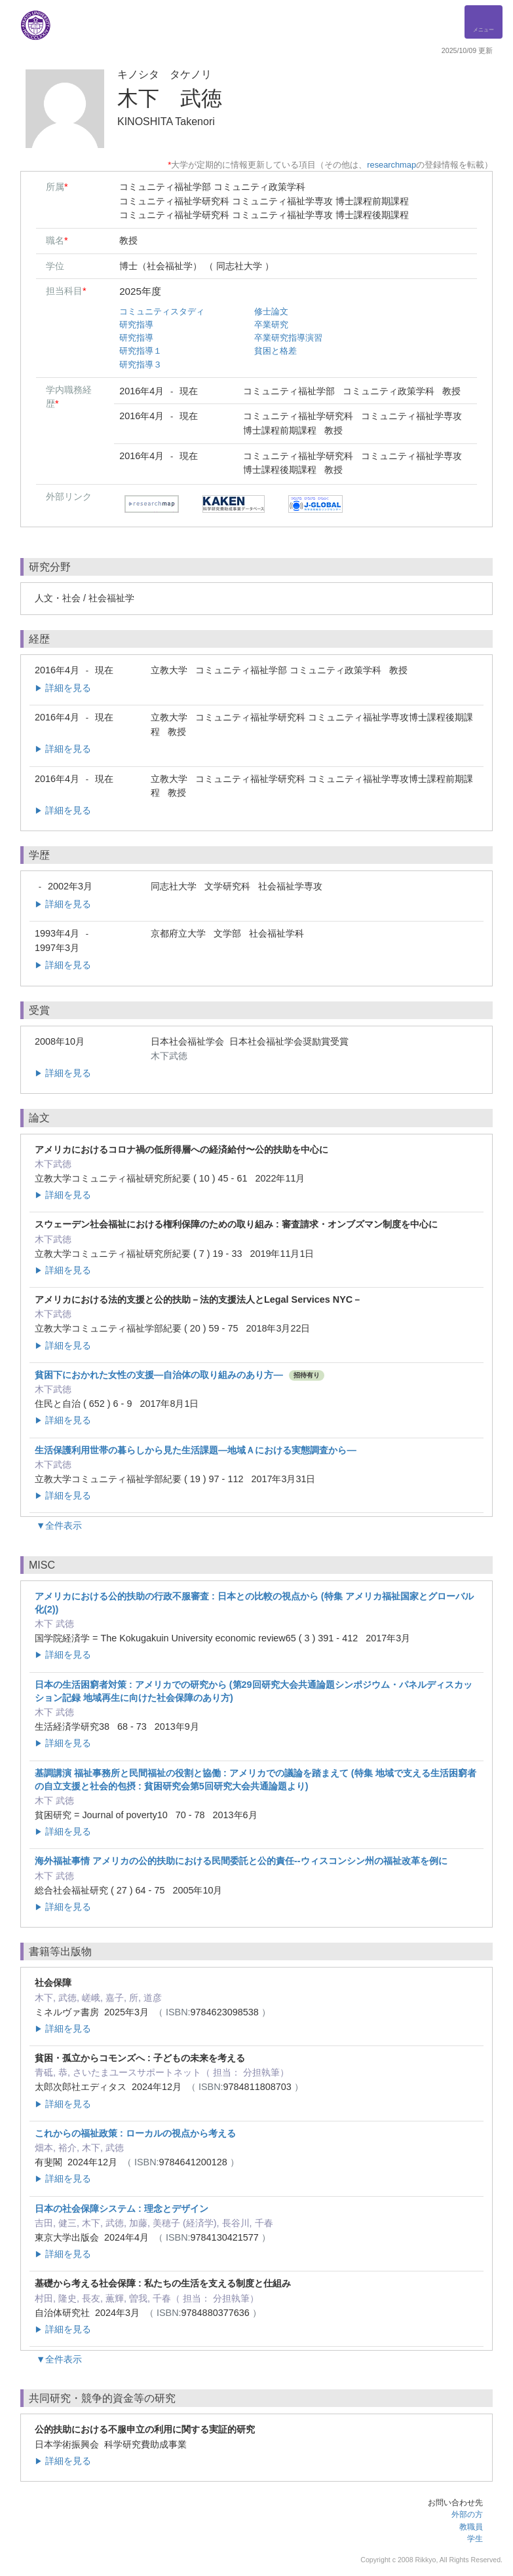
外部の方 (467, 2514)
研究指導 (136, 324)
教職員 (471, 2526)
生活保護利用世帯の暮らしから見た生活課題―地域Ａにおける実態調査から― (195, 1450)
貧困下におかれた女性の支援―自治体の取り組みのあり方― (159, 1375)
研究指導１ (140, 351)
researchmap (391, 165)
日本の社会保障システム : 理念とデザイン (121, 2208)
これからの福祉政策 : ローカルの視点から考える (135, 2133)
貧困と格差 (275, 351)
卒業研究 (271, 324)
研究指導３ (140, 364)
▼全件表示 (59, 1525)
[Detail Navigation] (484, 22)
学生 (475, 2538)
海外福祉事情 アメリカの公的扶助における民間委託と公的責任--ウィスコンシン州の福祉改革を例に (241, 1861)
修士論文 (271, 311)
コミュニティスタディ (161, 311)
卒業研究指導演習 (288, 338)
